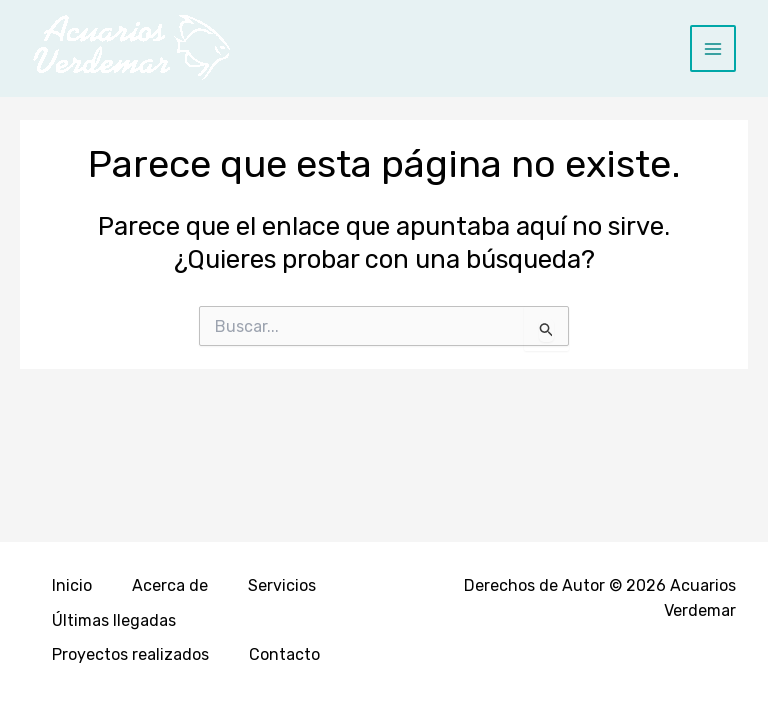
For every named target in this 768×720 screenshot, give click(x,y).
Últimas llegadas (114, 620)
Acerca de (170, 585)
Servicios (282, 585)
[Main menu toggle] (713, 48)
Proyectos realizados (130, 654)
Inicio (72, 585)
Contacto (284, 654)
